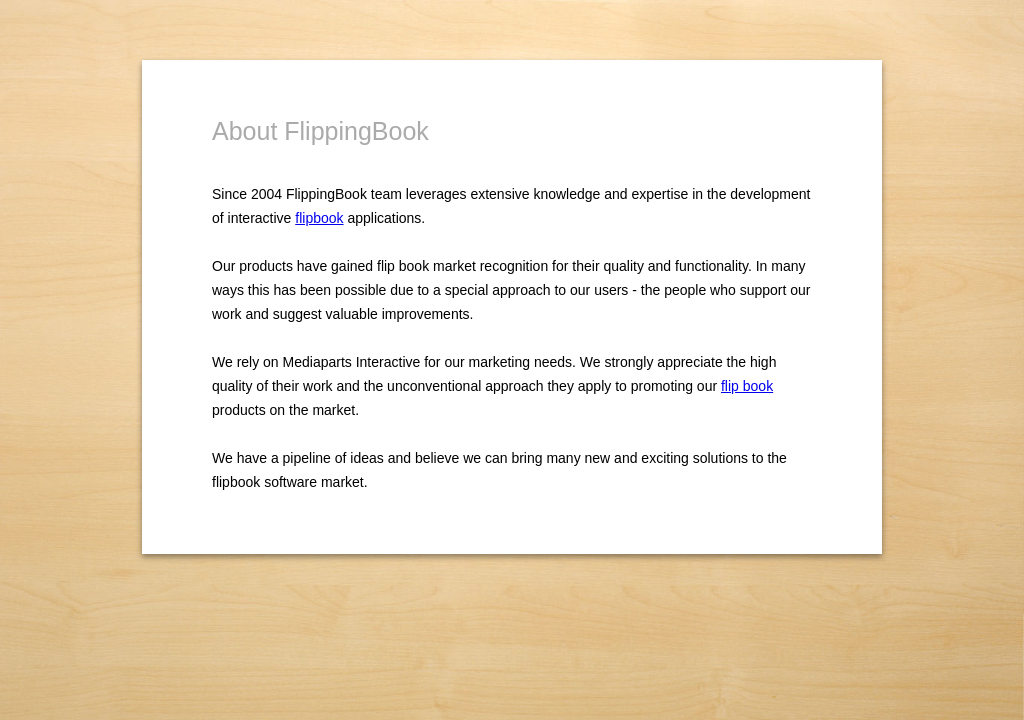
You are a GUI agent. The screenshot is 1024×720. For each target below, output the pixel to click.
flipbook (319, 218)
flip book (747, 386)
